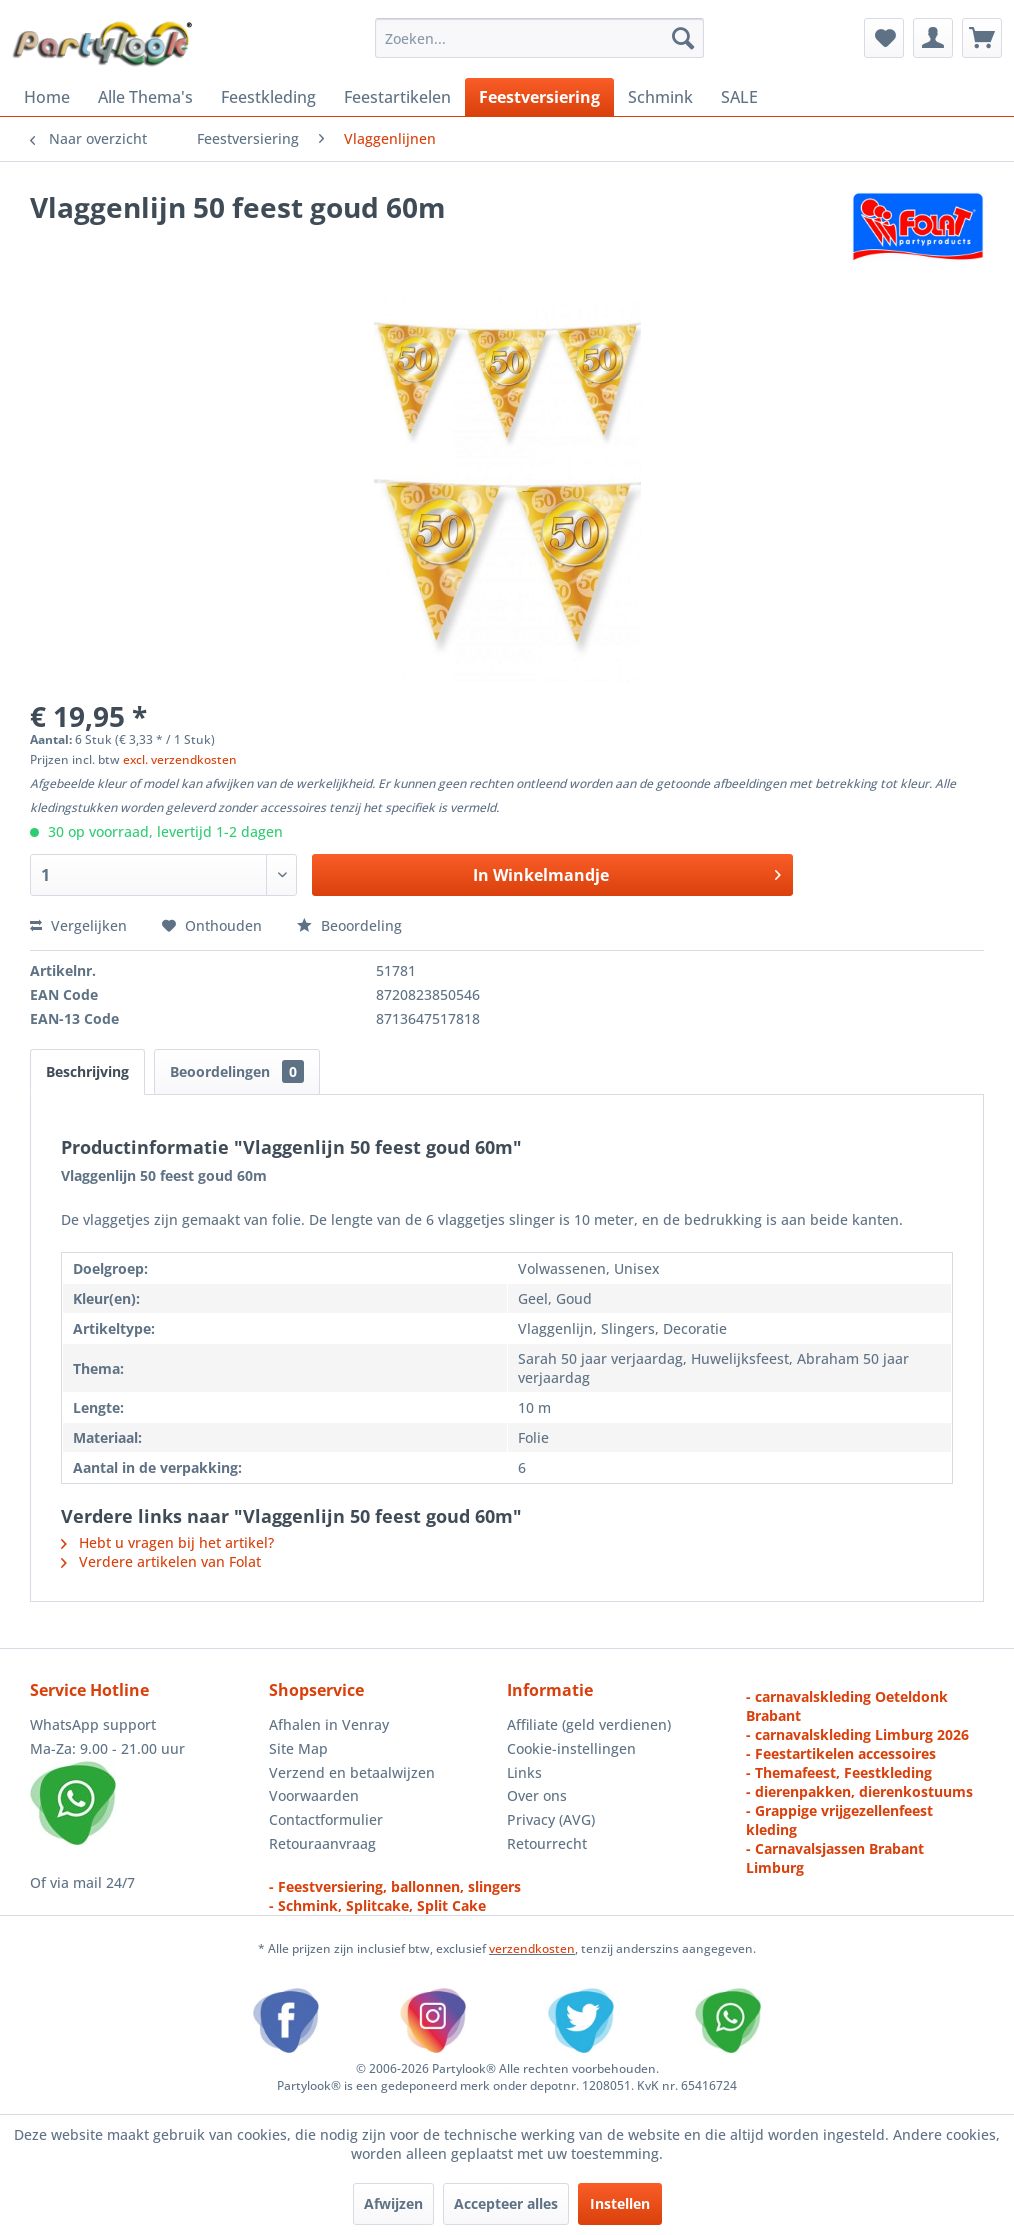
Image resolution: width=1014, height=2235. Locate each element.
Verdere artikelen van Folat (161, 1561)
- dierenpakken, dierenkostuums (859, 1791)
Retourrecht (547, 1843)
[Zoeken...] (540, 38)
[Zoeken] (683, 38)
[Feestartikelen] (397, 97)
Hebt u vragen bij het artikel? (167, 1542)
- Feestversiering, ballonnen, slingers (395, 1886)
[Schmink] (660, 97)
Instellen (620, 2203)
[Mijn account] (933, 38)
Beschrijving (87, 1071)
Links (524, 1772)
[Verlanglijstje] (884, 38)
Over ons (537, 1795)
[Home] (47, 97)
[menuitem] (540, 38)
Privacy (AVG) (551, 1819)
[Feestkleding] (268, 97)
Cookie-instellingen (571, 1748)
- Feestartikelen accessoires (841, 1753)
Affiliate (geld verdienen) (589, 1724)
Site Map (298, 1748)
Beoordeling (349, 925)
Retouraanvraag (322, 1843)
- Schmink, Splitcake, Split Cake (377, 1905)
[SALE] (739, 97)
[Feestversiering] (539, 97)
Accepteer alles (506, 2203)
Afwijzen (393, 2203)
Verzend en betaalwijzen (352, 1772)
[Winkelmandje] (982, 38)
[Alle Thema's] (145, 97)
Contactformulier (326, 1819)
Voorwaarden (314, 1795)
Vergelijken (78, 925)
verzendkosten (532, 1948)
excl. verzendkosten (180, 759)
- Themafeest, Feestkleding (839, 1772)
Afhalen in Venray (329, 1724)
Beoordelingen (237, 1071)
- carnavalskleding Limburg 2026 (857, 1734)
